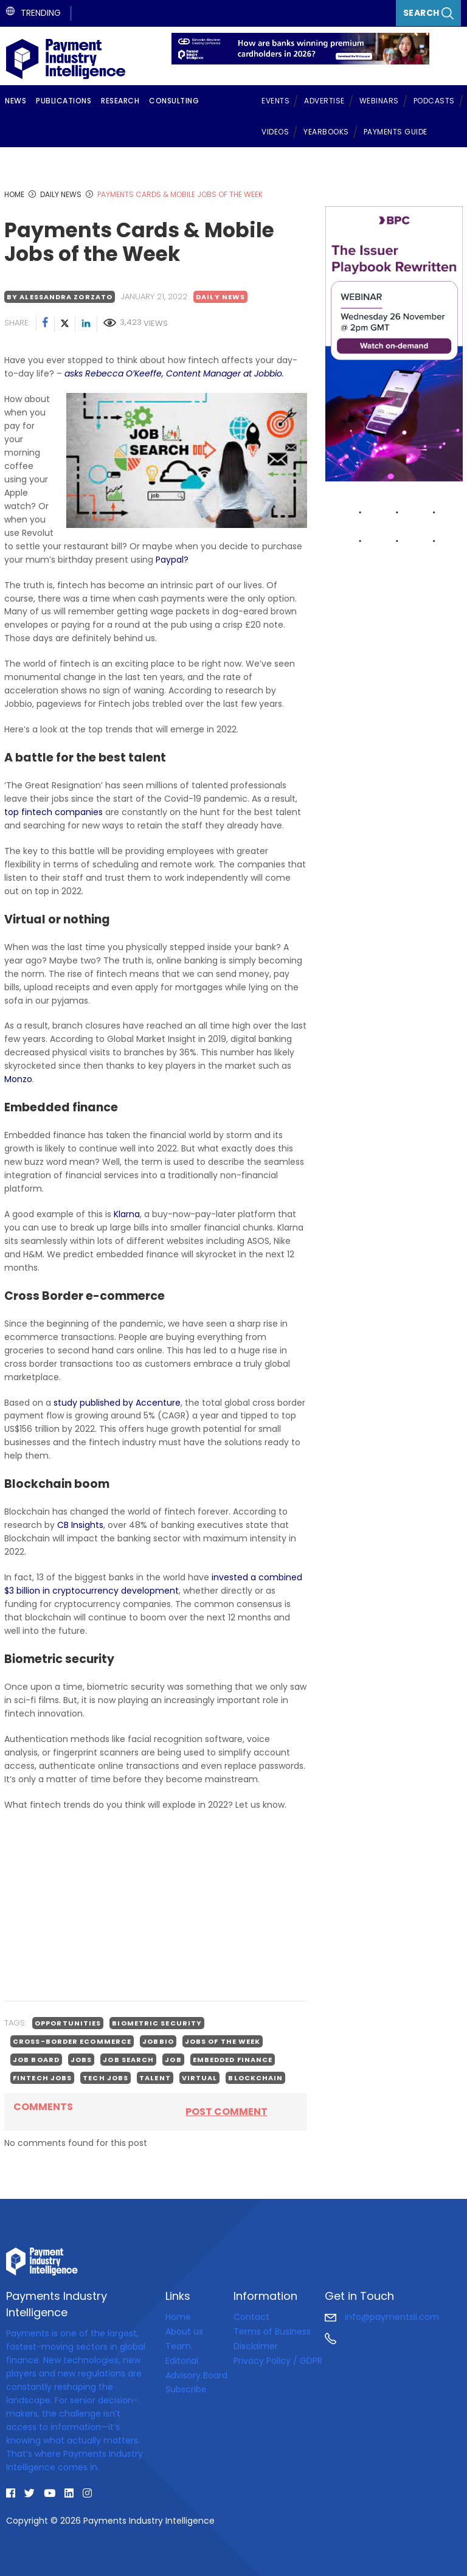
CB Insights (80, 1525)
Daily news (220, 297)
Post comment (226, 2112)
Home (178, 2317)
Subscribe (186, 2389)
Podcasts (434, 100)
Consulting (174, 100)
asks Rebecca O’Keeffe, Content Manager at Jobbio (173, 373)
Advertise (324, 100)
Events (275, 100)
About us (184, 2331)
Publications (63, 100)
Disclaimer (256, 2346)
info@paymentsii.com (382, 2317)
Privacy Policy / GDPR (278, 2361)
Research (120, 100)
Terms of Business (272, 2331)
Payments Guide (395, 132)
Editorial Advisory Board (196, 2368)
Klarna (127, 1214)
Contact (251, 2317)
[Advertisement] (155, 1906)
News (15, 100)
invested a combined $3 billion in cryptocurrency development (153, 1584)
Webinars (379, 100)
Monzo (18, 1079)
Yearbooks (326, 132)
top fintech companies (53, 812)
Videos (275, 132)
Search (428, 13)
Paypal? (172, 560)
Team (178, 2346)
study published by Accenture (117, 1403)
